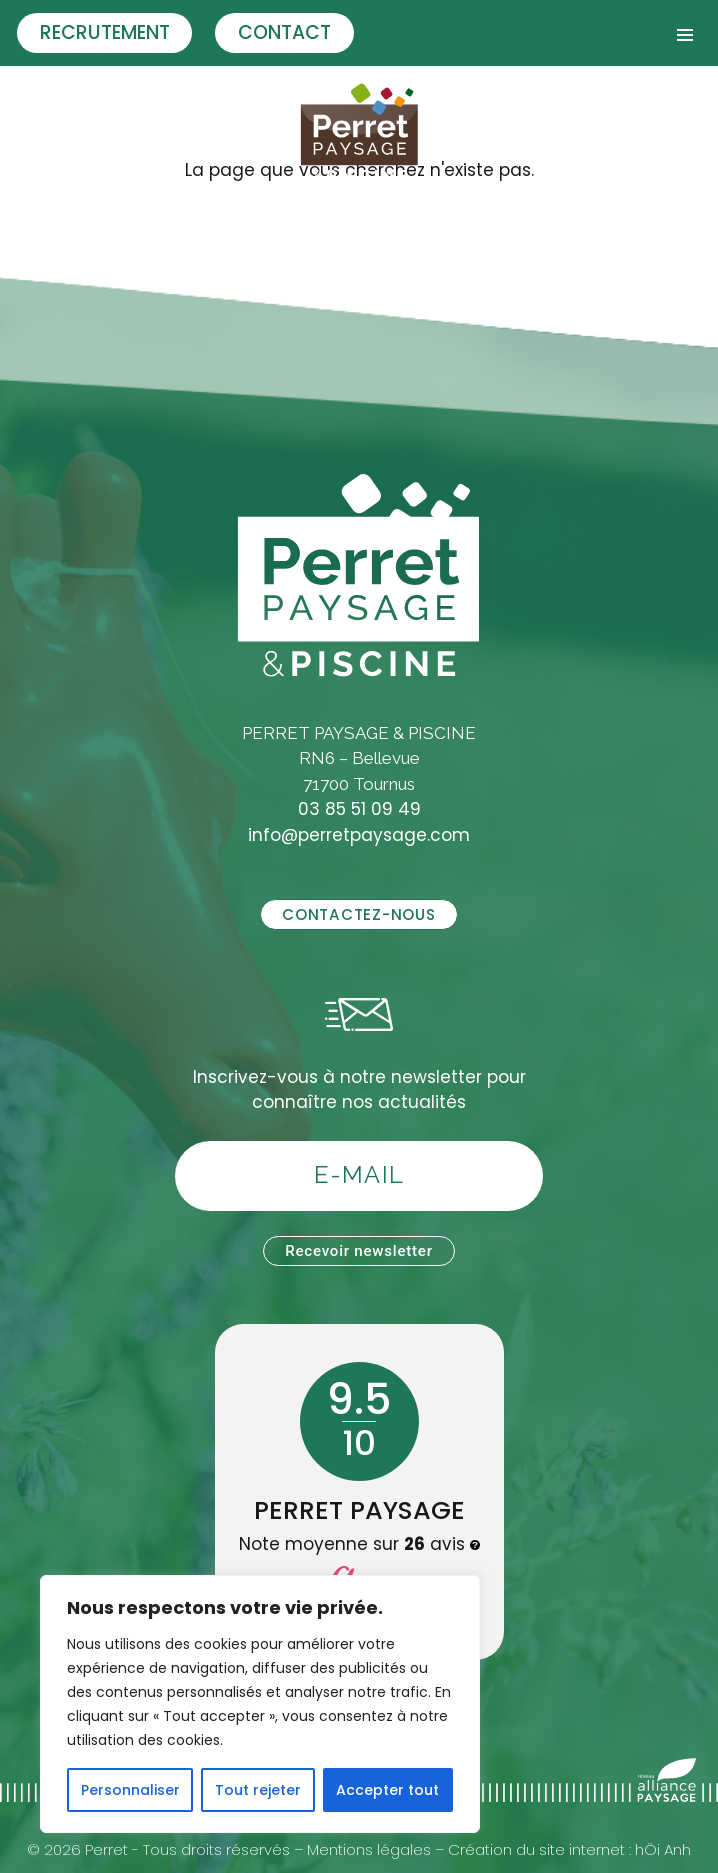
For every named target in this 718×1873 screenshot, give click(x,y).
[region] (260, 1704)
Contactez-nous (358, 914)
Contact (284, 32)
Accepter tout (387, 1790)
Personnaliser (130, 1790)
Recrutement (105, 32)
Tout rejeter (258, 1790)
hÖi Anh (663, 1849)
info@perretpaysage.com (359, 835)
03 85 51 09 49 (359, 809)
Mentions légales (369, 1849)
